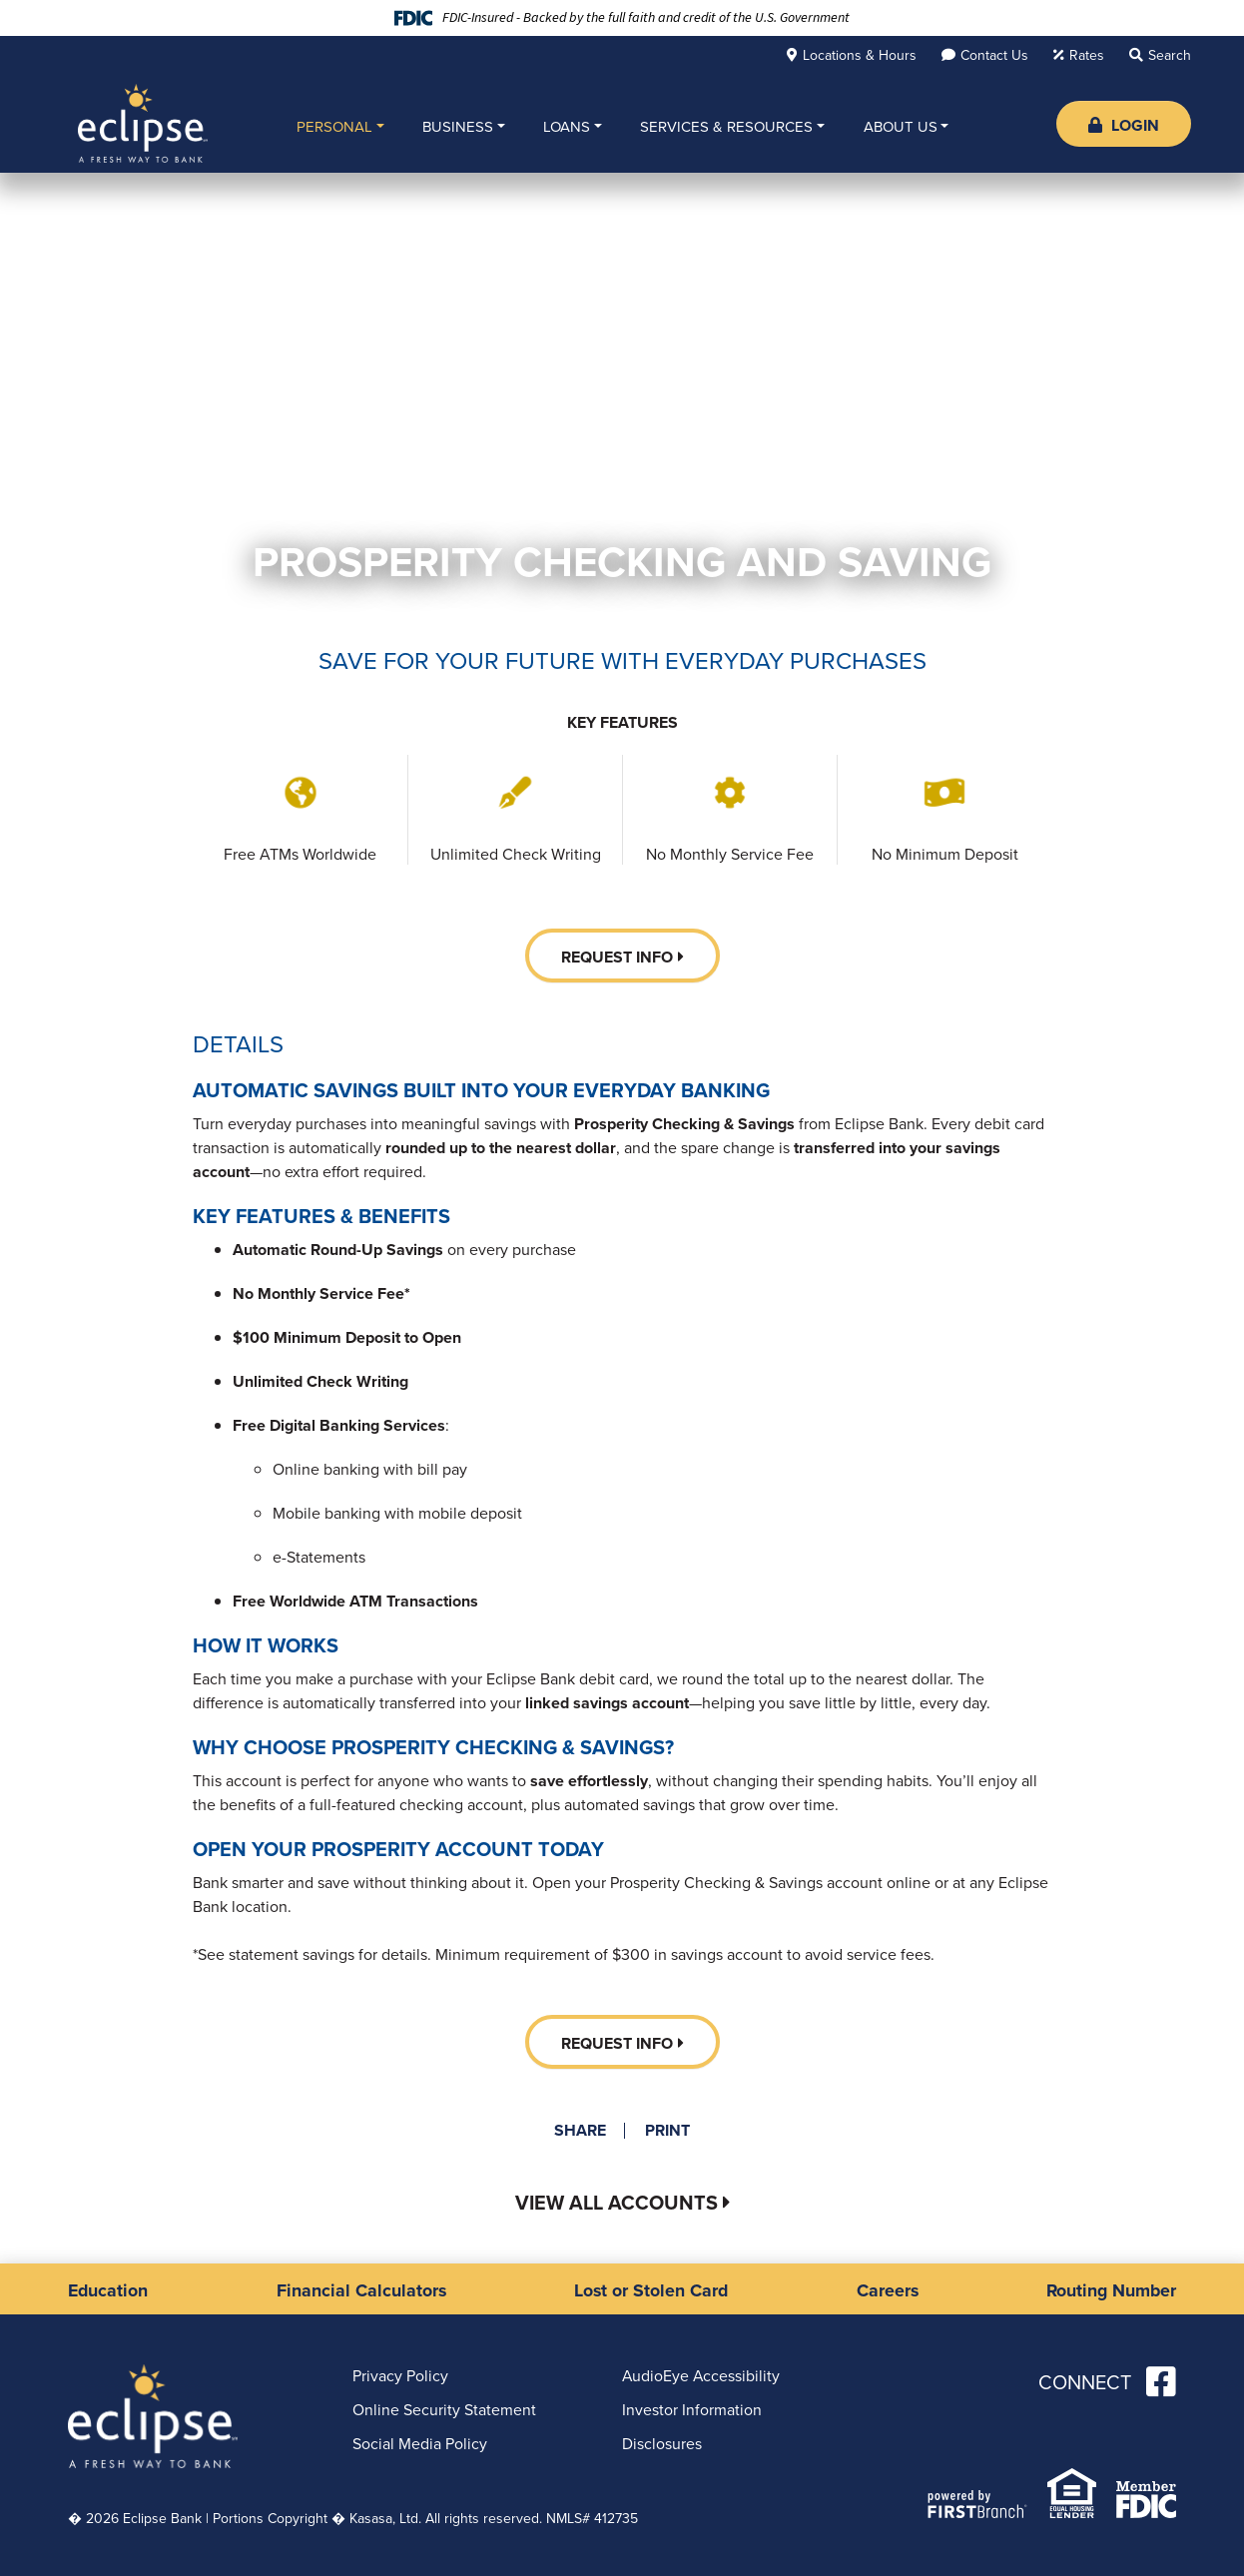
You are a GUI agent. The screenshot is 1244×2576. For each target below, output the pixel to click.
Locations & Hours (860, 55)
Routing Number (1109, 2289)
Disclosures (662, 2442)
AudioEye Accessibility (702, 2374)
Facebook (1161, 2380)
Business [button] (457, 127)
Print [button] (668, 2131)
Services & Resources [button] (726, 127)
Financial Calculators (361, 2289)
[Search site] (1160, 55)
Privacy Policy (400, 2374)
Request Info (617, 957)
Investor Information (692, 2408)
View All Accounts (615, 2203)
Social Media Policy (419, 2442)
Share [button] (579, 2131)
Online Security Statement (444, 2408)
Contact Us (994, 55)
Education (109, 2289)
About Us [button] (900, 127)
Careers (886, 2289)
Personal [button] (334, 127)
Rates (1086, 55)
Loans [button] (566, 127)
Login (1123, 125)
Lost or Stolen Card (651, 2289)
